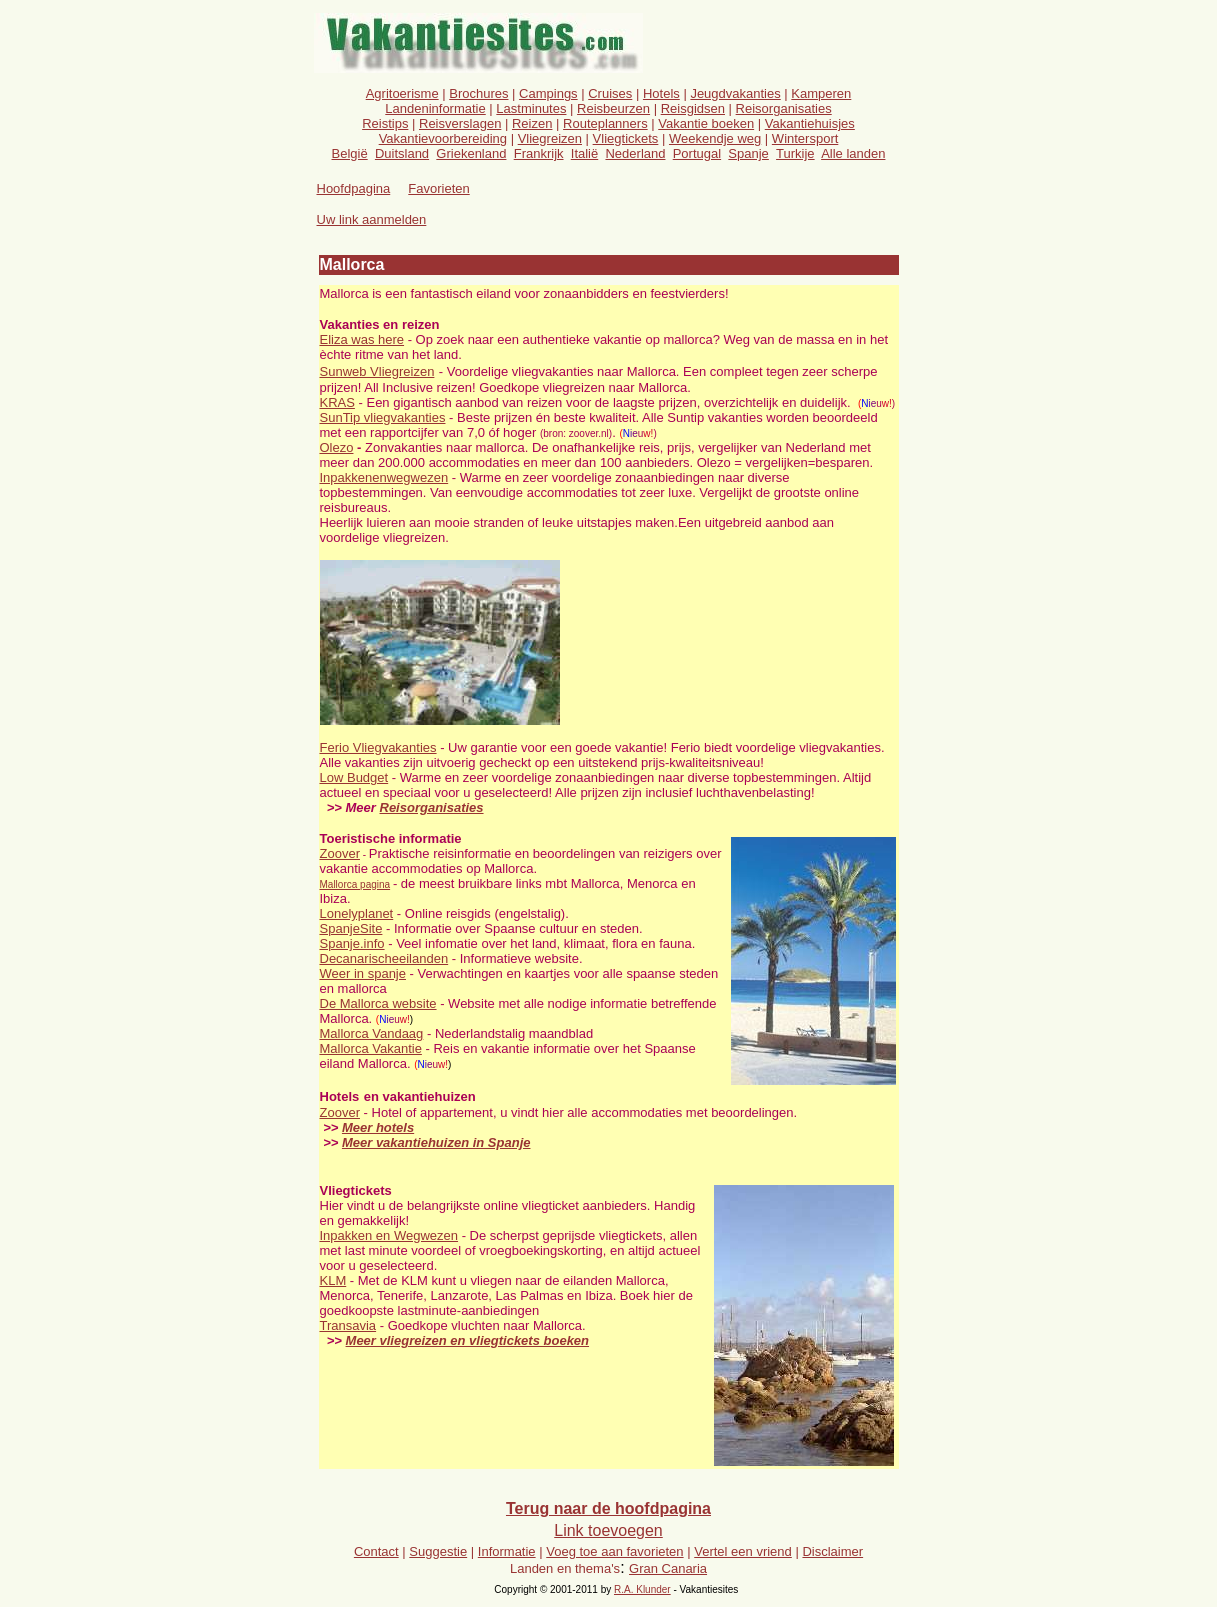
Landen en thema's (565, 1568)
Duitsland (402, 153)
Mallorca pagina (355, 884)
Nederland (635, 153)
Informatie (507, 1551)
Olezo (337, 447)
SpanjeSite (351, 928)
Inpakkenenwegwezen (384, 477)
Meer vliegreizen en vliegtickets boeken (468, 1340)
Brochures (478, 93)
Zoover (340, 853)
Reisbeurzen (613, 108)
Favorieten (438, 188)
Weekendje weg (715, 138)
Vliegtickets (626, 138)
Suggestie (438, 1551)
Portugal (697, 153)
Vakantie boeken (706, 123)
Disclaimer (832, 1551)
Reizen (532, 123)
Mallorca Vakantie (371, 1048)
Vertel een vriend (743, 1551)
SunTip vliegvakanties (383, 417)
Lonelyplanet (357, 913)
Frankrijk (539, 153)
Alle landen (853, 153)
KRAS (337, 402)
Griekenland (471, 153)
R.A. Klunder (642, 1589)
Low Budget (354, 777)
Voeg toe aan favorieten (614, 1551)
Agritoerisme (402, 93)
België (350, 153)
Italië (584, 153)
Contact (376, 1551)
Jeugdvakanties (735, 93)
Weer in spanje (363, 973)
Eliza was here (362, 339)
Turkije (795, 153)
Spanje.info (352, 943)
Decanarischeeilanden (384, 958)
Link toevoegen (608, 1530)
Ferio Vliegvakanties (378, 747)
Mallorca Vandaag (372, 1033)
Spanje (748, 153)
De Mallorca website (378, 1003)
